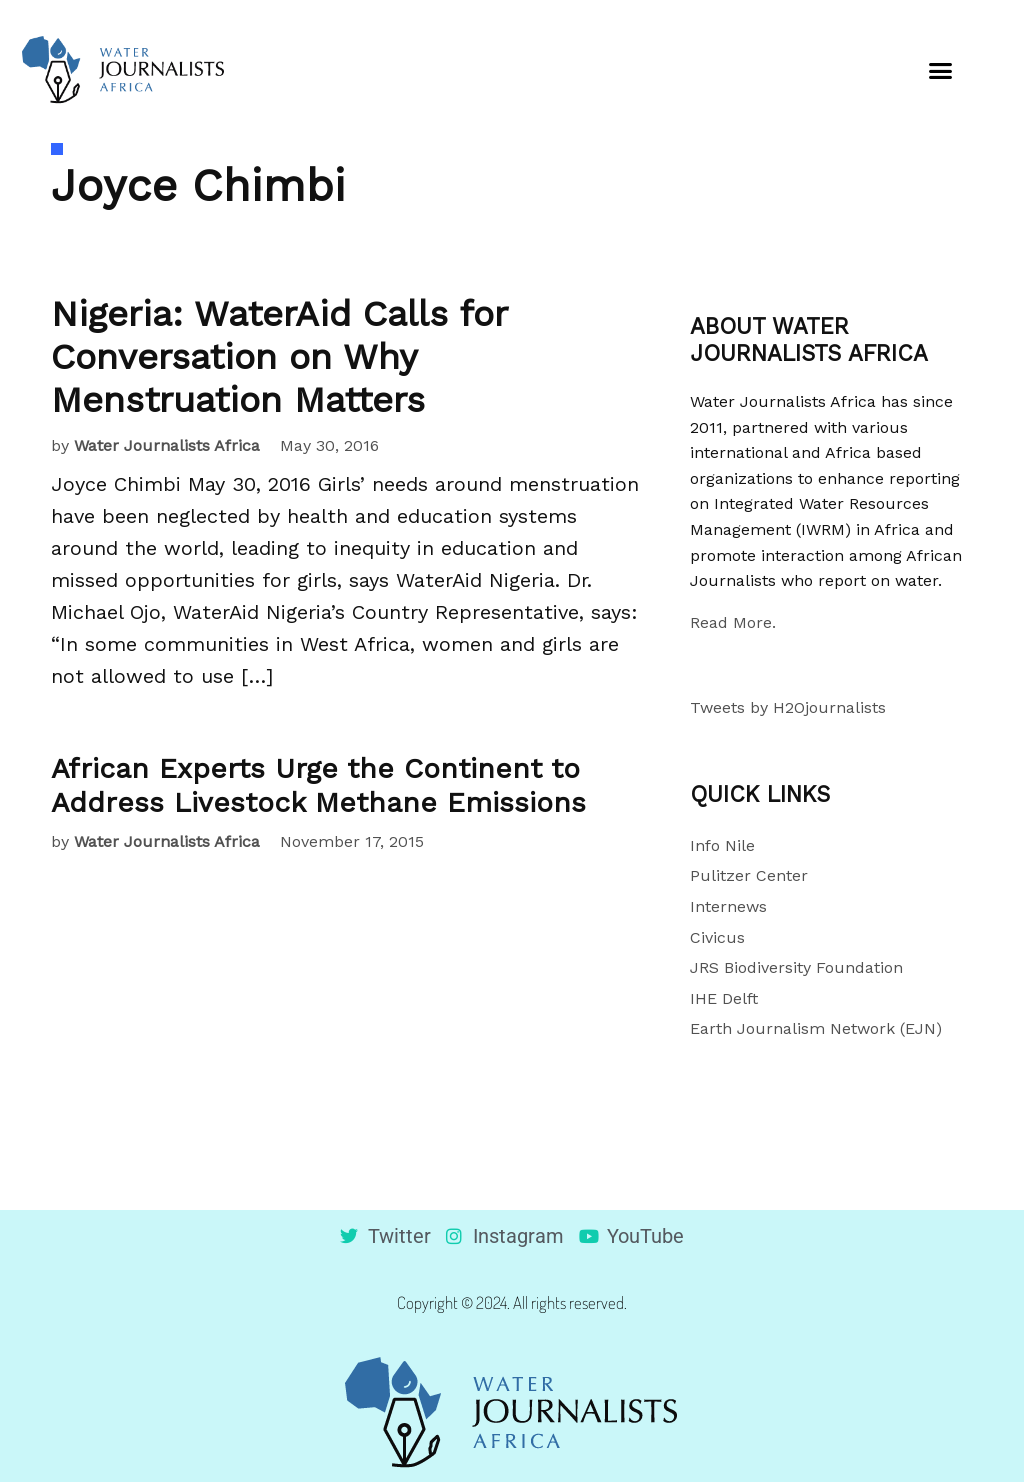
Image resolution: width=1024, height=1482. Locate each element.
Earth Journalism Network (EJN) (816, 1028)
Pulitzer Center (749, 875)
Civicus (717, 937)
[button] (941, 70)
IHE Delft (724, 998)
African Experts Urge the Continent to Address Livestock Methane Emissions (318, 785)
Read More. (733, 622)
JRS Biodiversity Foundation (796, 967)
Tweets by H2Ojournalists (788, 707)
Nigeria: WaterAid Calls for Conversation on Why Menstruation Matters (279, 357)
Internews (728, 906)
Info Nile (722, 845)
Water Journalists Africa (167, 445)
